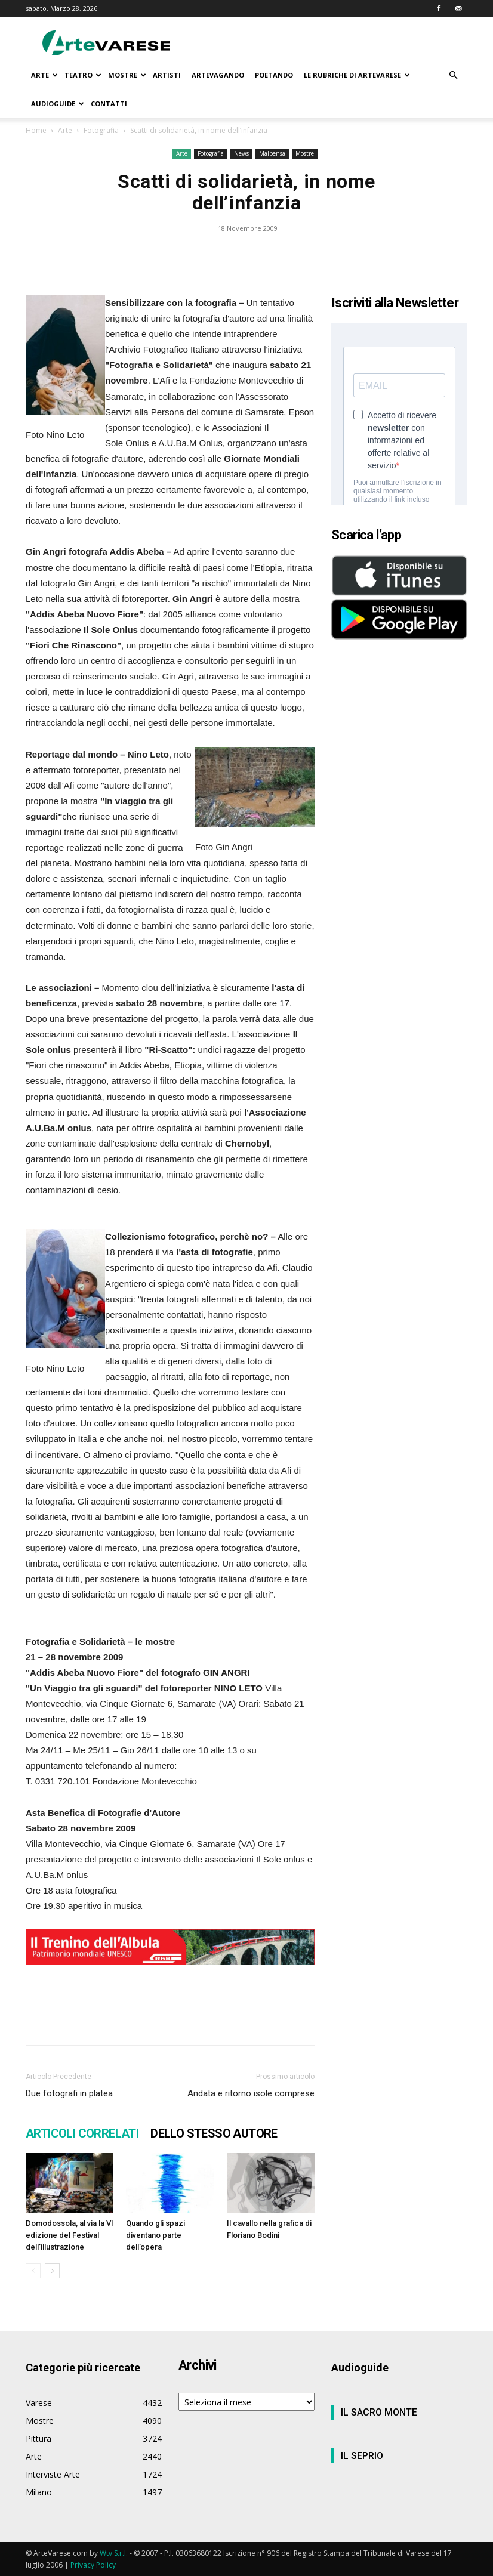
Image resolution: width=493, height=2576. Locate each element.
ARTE (44, 74)
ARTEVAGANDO (218, 74)
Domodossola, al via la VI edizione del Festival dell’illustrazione (69, 2235)
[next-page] (52, 2270)
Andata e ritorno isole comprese (251, 2093)
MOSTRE (127, 74)
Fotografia (101, 130)
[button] (453, 75)
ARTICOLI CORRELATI (82, 2133)
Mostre (304, 153)
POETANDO (274, 74)
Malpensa (272, 153)
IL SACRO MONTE (379, 2412)
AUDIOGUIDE (57, 103)
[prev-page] (33, 2270)
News (241, 153)
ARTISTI (167, 74)
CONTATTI (109, 103)
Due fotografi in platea (69, 2093)
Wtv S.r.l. (114, 2553)
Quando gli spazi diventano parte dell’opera (155, 2235)
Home (36, 130)
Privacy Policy (93, 2565)
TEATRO (82, 74)
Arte (65, 130)
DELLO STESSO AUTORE (214, 2133)
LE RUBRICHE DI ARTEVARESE (357, 74)
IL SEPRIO (362, 2455)
